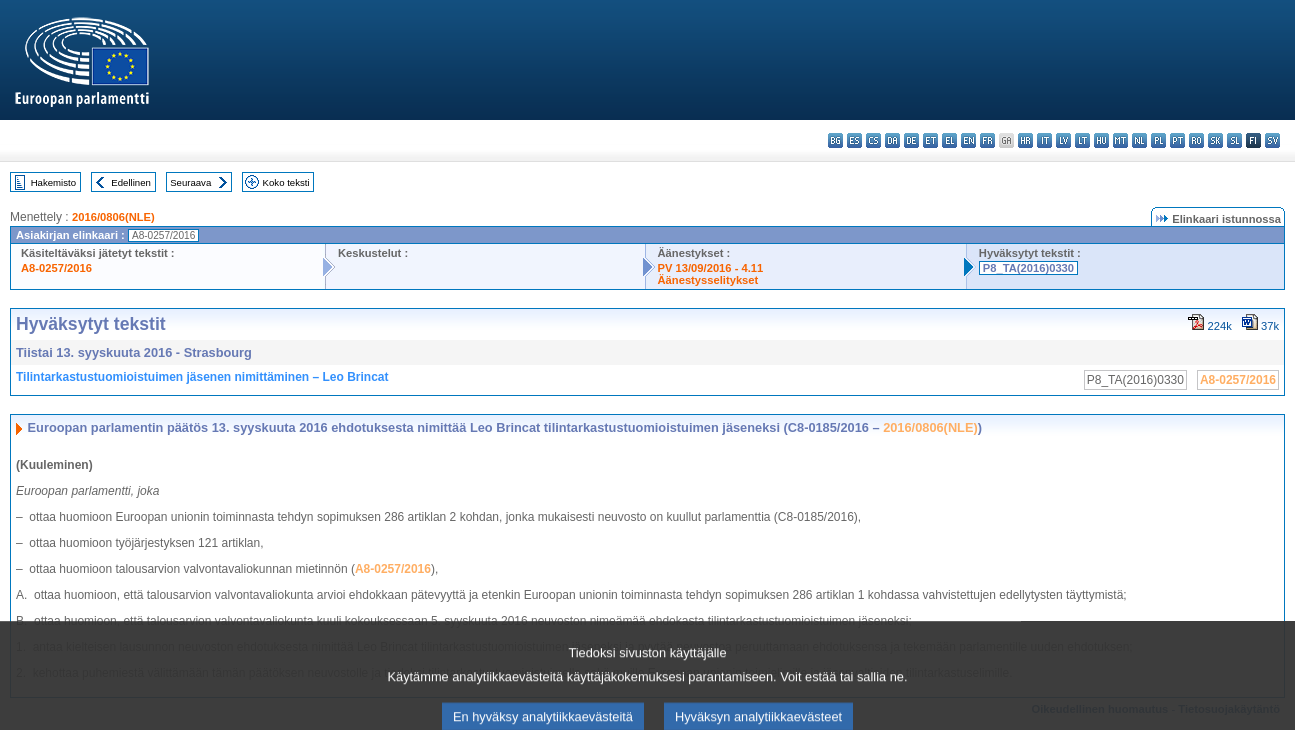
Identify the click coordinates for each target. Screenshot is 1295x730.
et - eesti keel (930, 140)
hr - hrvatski (1025, 140)
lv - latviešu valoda (1063, 140)
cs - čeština (873, 140)
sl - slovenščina (1234, 140)
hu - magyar (1101, 140)
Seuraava (190, 182)
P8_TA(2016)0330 (1028, 268)
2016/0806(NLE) (113, 217)
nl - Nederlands (1139, 140)
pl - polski (1158, 140)
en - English (968, 140)
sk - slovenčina (1215, 140)
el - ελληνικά (949, 140)
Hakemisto (53, 182)
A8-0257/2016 (56, 268)
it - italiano (1044, 140)
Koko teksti (286, 182)
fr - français (987, 140)
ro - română (1196, 140)
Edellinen (130, 182)
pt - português (1177, 140)
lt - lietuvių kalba (1082, 140)
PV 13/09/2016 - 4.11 (711, 268)
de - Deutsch (911, 140)
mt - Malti (1120, 140)
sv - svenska (1272, 140)
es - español (854, 140)
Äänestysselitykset (708, 280)
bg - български (835, 140)
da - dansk (892, 140)
